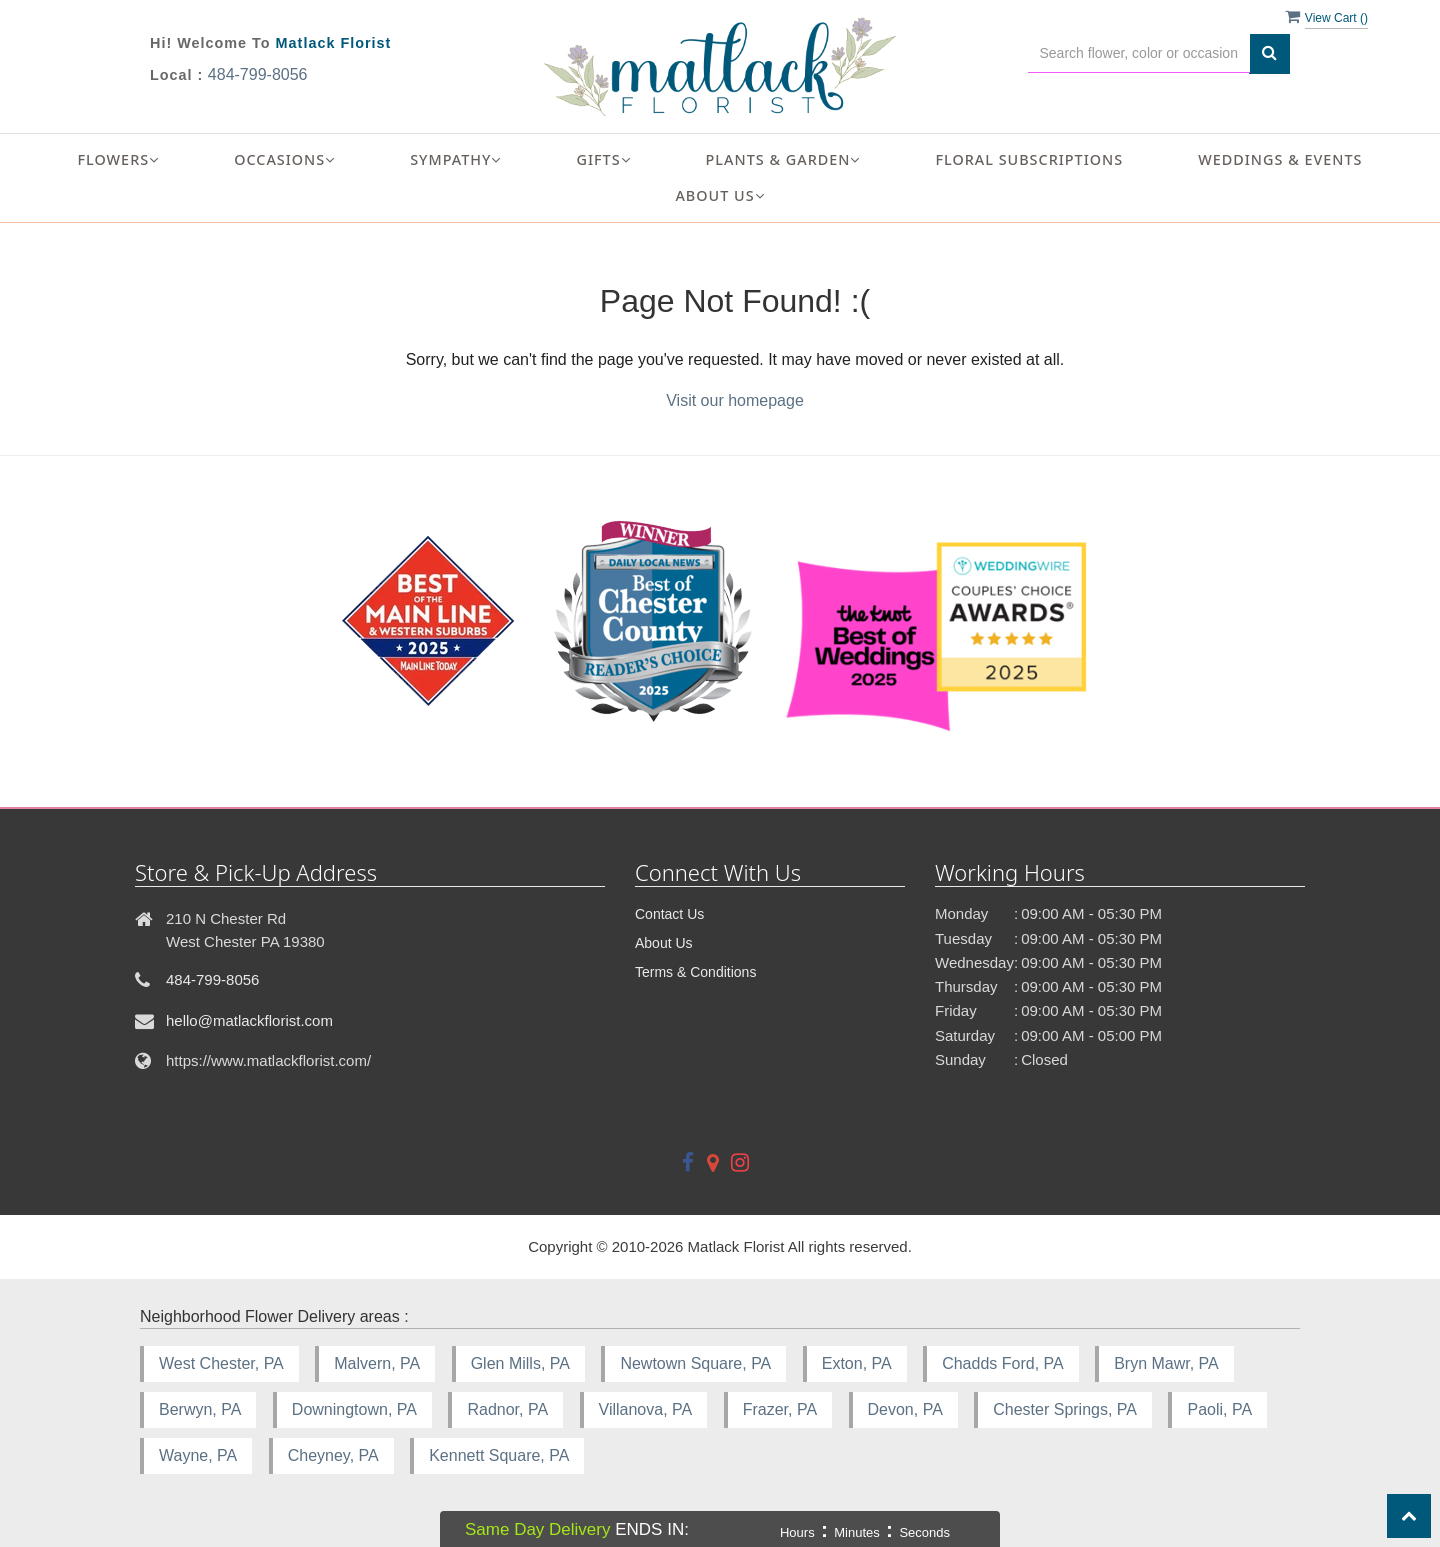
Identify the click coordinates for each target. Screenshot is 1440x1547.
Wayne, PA (198, 1455)
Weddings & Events (1280, 159)
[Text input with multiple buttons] (1139, 53)
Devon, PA (905, 1409)
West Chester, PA (221, 1363)
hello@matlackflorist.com (249, 1020)
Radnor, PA (507, 1409)
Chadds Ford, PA (1003, 1363)
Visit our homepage (735, 400)
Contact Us (669, 914)
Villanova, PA (646, 1409)
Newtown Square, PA (695, 1363)
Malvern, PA (377, 1363)
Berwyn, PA (200, 1409)
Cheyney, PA (333, 1455)
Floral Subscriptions (1029, 159)
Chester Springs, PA (1065, 1409)
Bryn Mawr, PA (1166, 1363)
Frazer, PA (780, 1409)
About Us (664, 943)
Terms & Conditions (695, 972)
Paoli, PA (1219, 1409)
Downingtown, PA (354, 1409)
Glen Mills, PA (520, 1363)
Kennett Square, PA (499, 1455)
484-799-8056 (258, 74)
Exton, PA (857, 1363)
